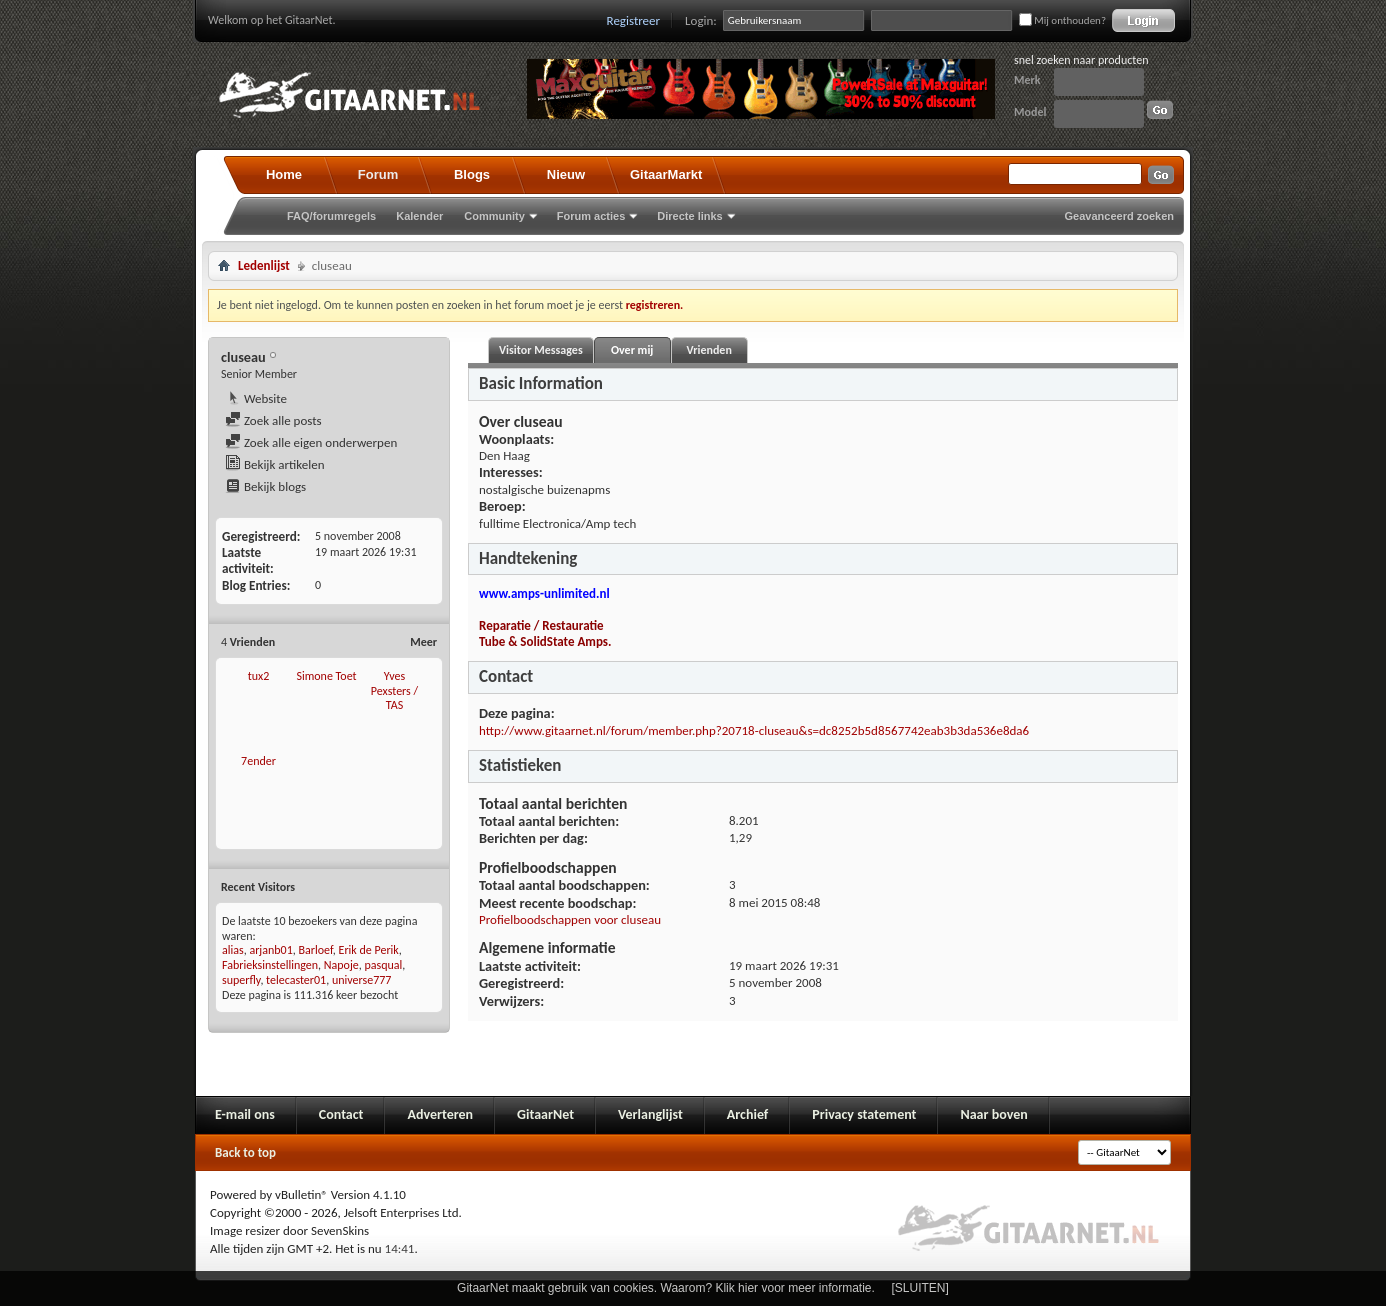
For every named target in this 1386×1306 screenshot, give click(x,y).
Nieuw (566, 174)
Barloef (315, 950)
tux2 (259, 676)
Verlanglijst (650, 1114)
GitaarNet (545, 1114)
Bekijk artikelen (275, 464)
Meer (423, 642)
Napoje (341, 965)
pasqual (383, 965)
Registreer (634, 20)
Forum (378, 174)
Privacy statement (864, 1114)
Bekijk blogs (265, 486)
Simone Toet (326, 676)
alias (233, 950)
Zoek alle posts (273, 420)
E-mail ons (245, 1114)
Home (284, 174)
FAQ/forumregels (331, 216)
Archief (747, 1114)
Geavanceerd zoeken (1119, 216)
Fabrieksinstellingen (270, 965)
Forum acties (591, 216)
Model (1030, 112)
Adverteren (440, 1114)
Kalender (419, 216)
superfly (241, 980)
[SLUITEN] (920, 1288)
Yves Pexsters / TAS (394, 691)
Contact (341, 1114)
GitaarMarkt (666, 174)
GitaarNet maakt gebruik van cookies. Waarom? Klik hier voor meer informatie (664, 1288)
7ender (258, 761)
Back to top (245, 1152)
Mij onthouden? (1062, 20)
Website (256, 398)
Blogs (472, 174)
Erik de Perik (369, 950)
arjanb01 (270, 950)
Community (494, 216)
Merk (1027, 80)
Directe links (689, 216)
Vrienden (708, 350)
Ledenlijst (264, 265)
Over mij (632, 350)
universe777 (362, 980)
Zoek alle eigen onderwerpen (311, 442)
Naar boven (993, 1114)
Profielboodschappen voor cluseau (570, 919)
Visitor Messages (541, 350)
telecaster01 (296, 980)
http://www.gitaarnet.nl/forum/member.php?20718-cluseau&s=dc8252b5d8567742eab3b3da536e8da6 (754, 730)
